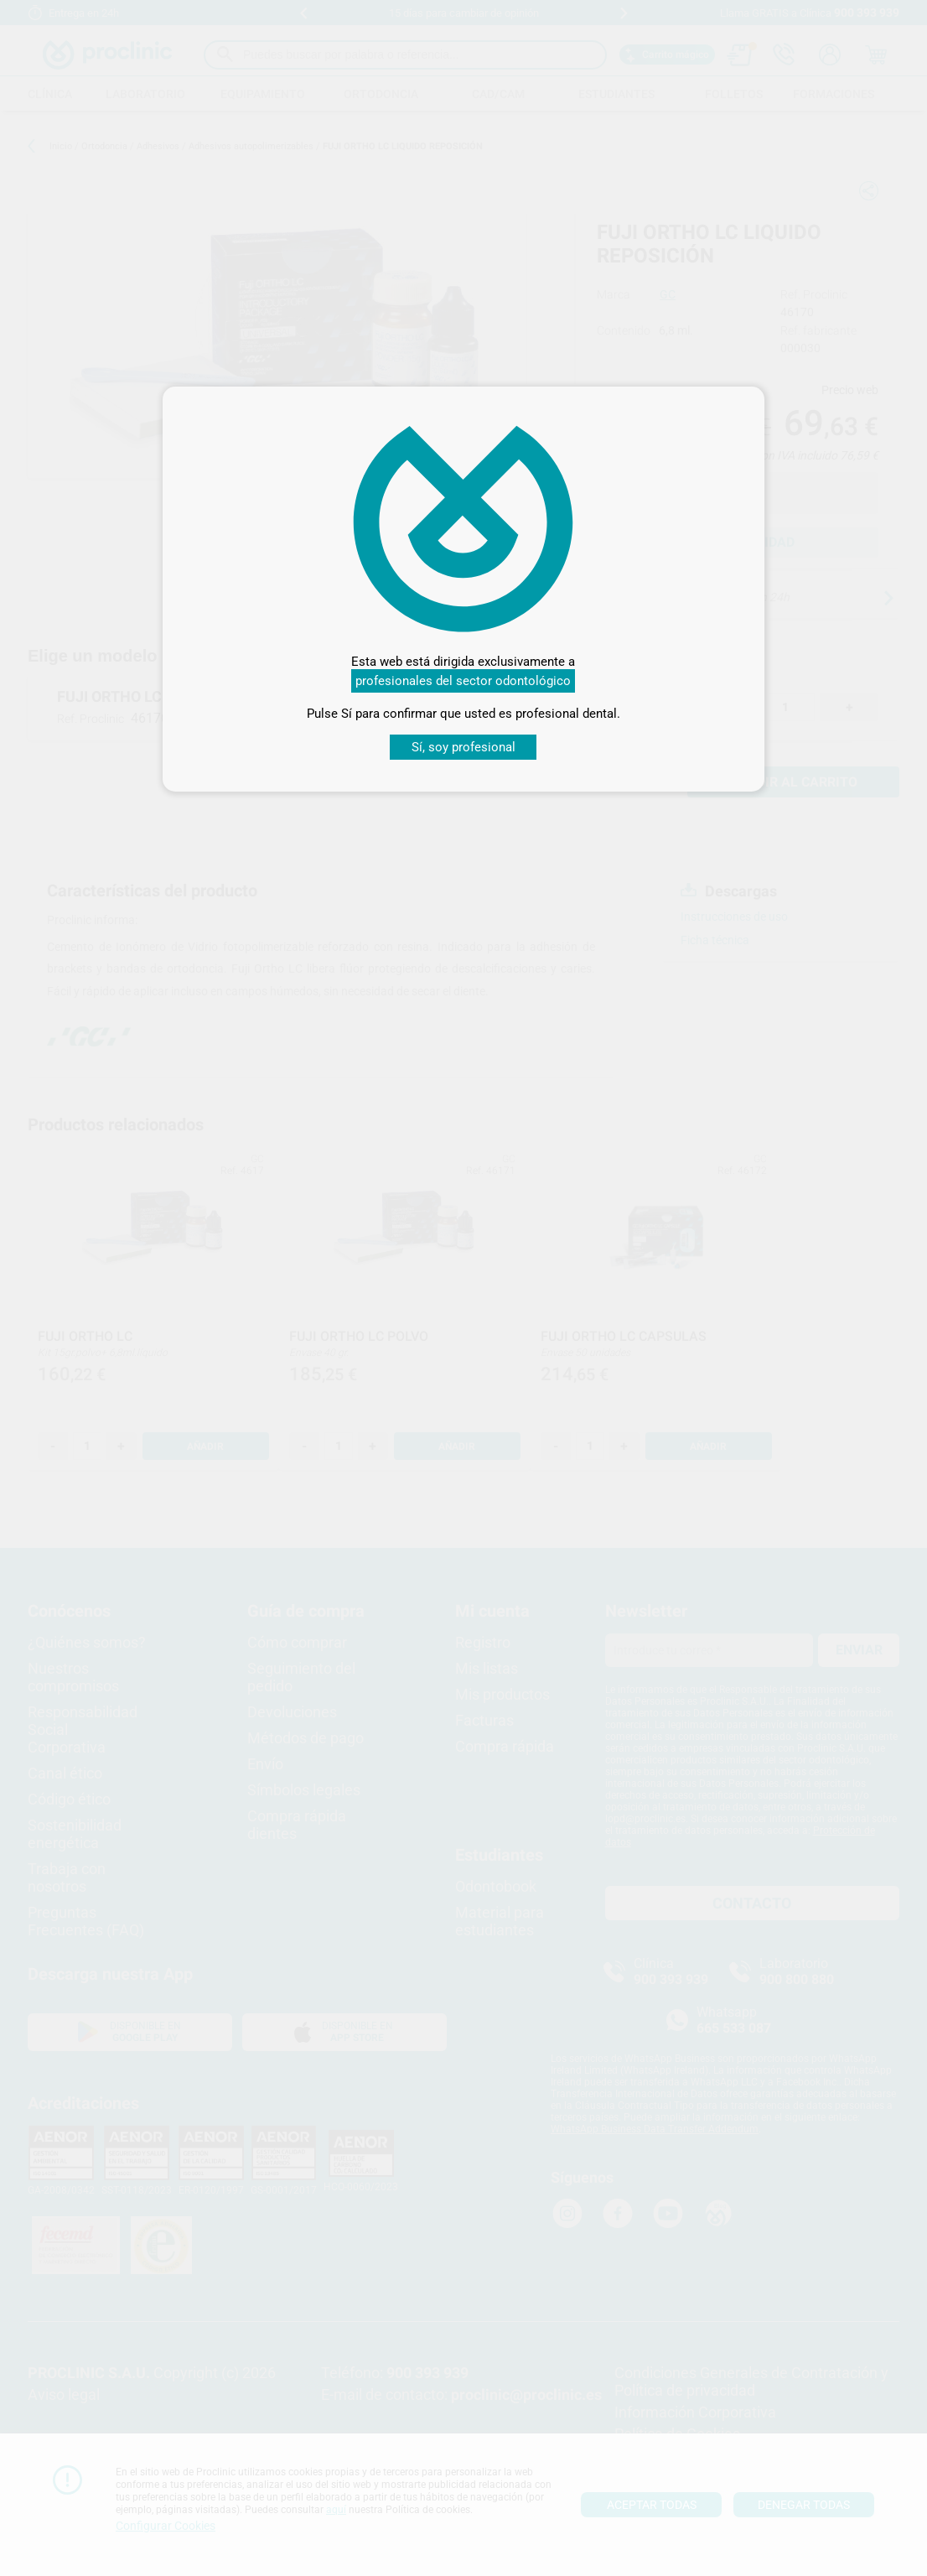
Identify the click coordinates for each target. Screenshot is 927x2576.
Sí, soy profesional (463, 747)
